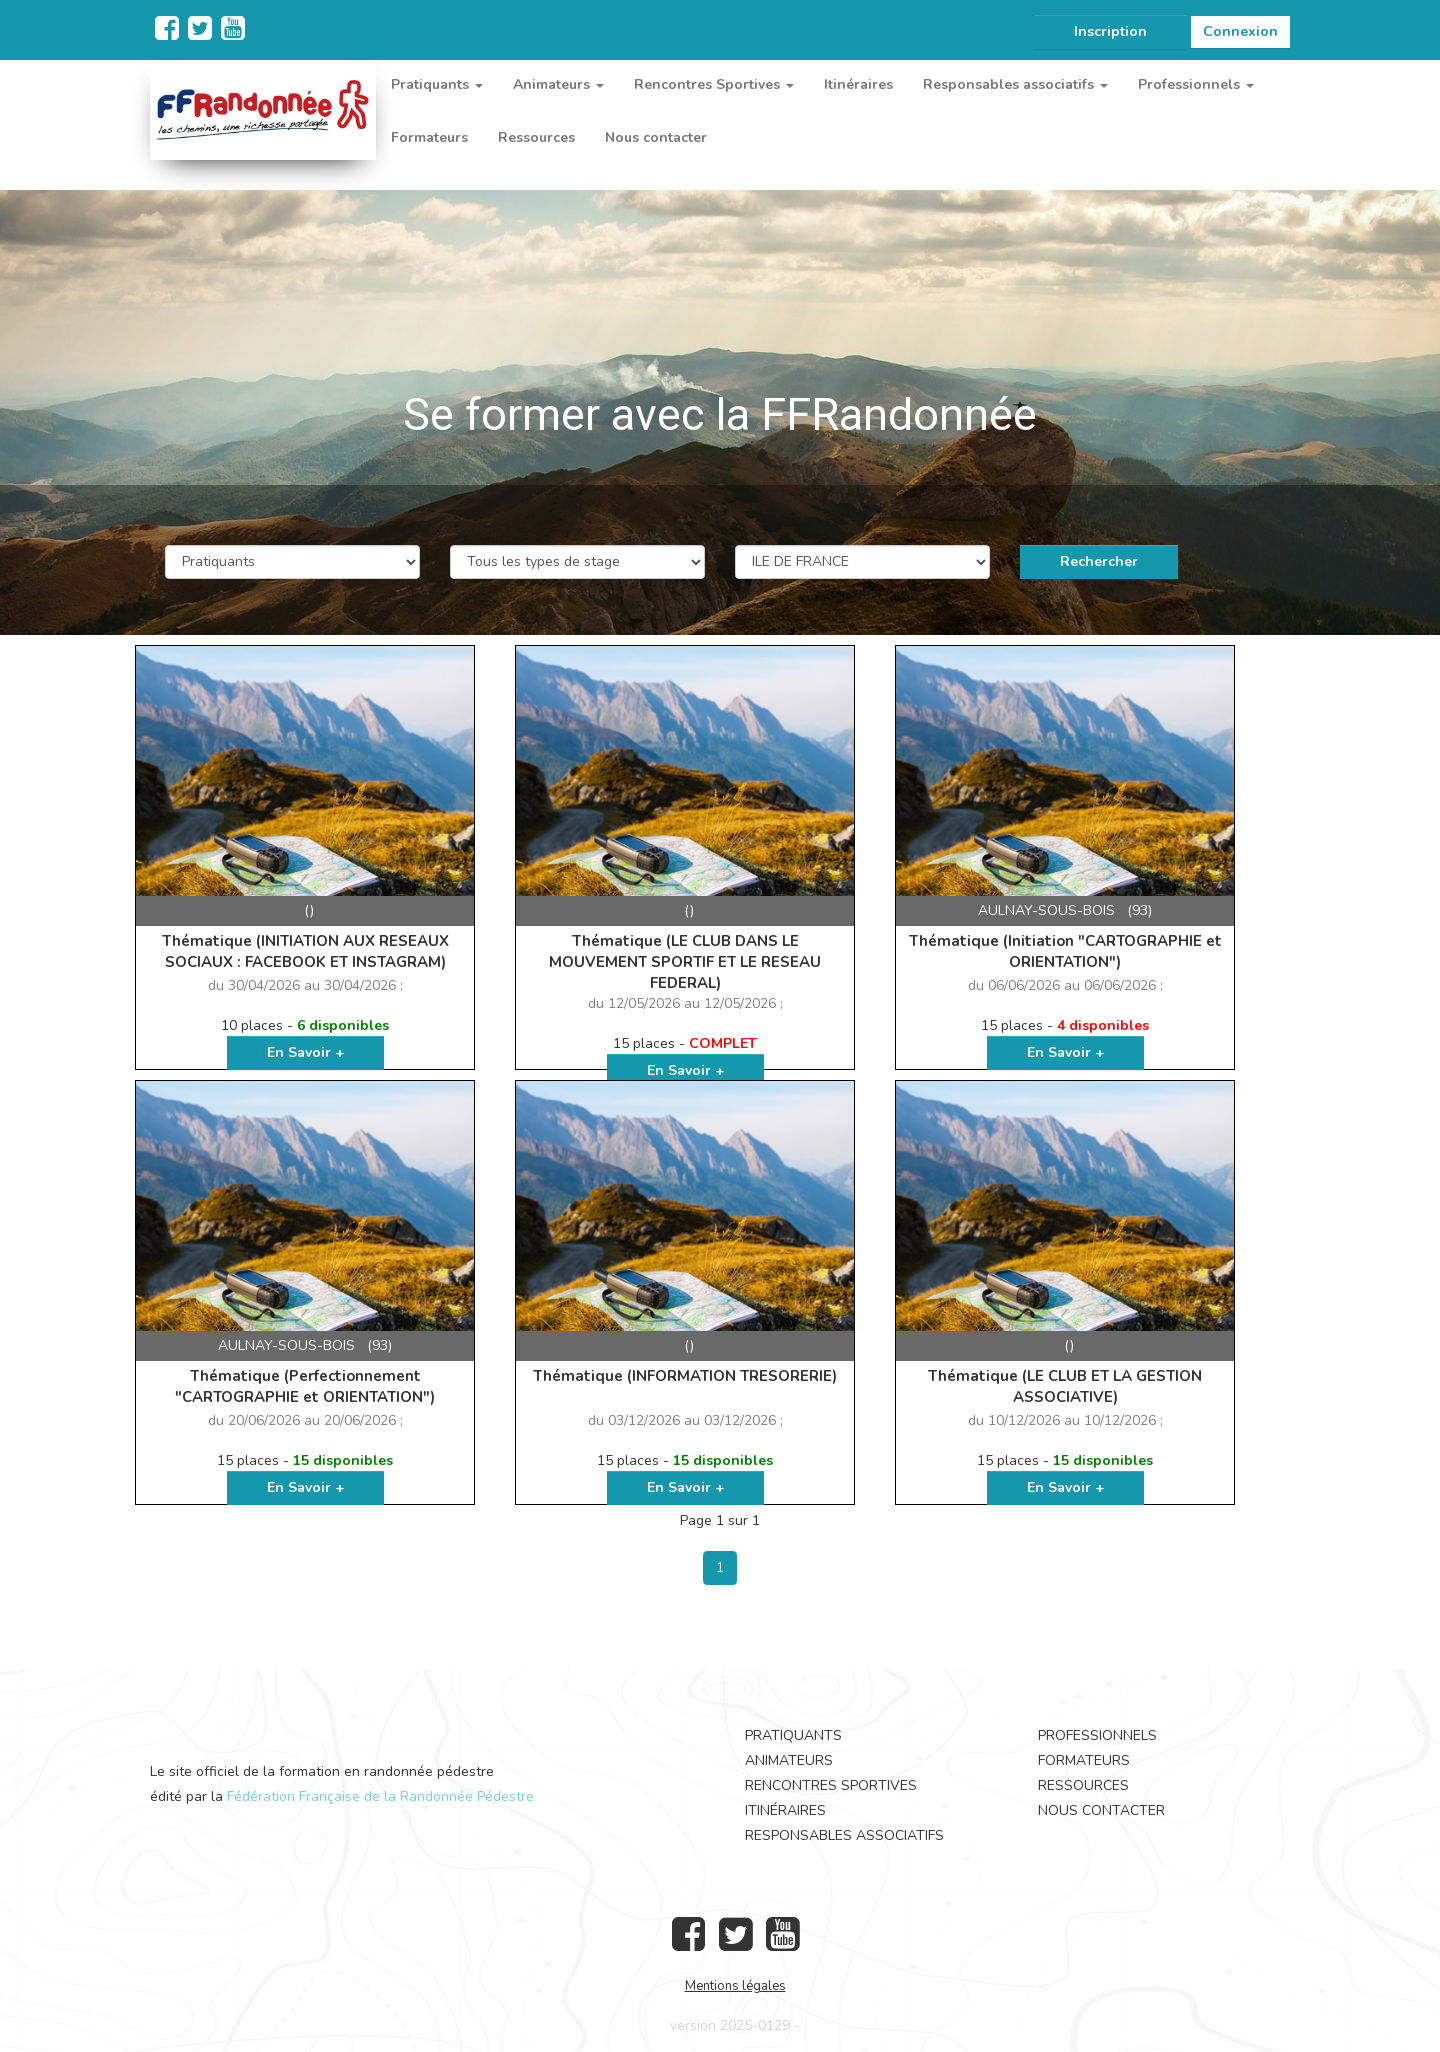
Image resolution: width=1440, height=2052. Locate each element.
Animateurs (789, 1760)
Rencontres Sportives (831, 1785)
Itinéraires (858, 84)
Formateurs (429, 137)
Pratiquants (793, 1735)
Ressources (536, 137)
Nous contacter (656, 137)
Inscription (1110, 31)
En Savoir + (305, 1052)
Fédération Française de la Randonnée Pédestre (380, 1796)
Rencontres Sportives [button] (714, 84)
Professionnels (1097, 1735)
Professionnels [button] (1196, 84)
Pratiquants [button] (437, 84)
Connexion (1240, 31)
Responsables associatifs (844, 1835)
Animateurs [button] (558, 84)
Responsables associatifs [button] (1015, 84)
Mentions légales (735, 1986)
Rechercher (1099, 561)
